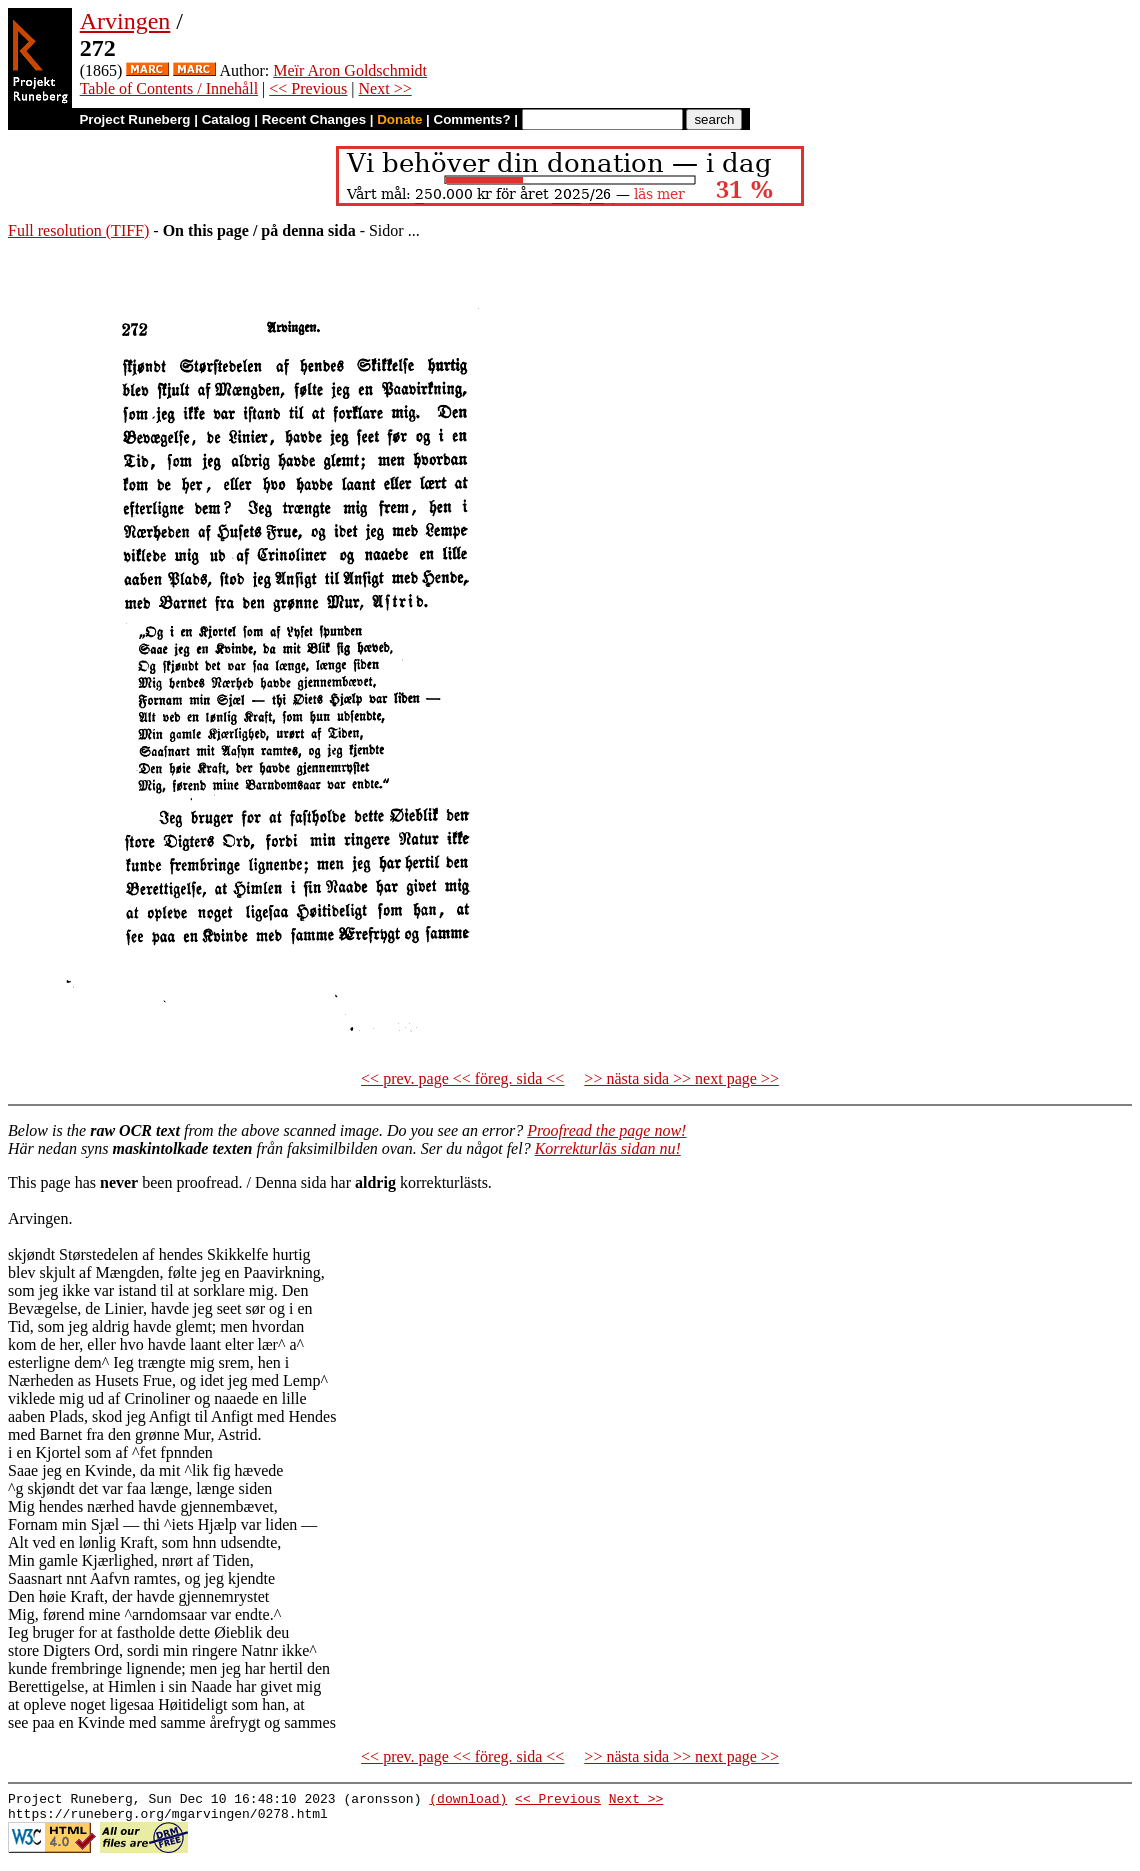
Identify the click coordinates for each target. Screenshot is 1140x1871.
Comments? (472, 119)
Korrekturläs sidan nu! (608, 1148)
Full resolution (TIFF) (78, 230)
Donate (399, 119)
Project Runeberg (134, 119)
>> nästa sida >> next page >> (681, 1078)
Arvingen (125, 21)
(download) (468, 1801)
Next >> (385, 88)
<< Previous (308, 88)
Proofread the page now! (606, 1130)
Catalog (226, 119)
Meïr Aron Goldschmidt (350, 70)
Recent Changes (314, 119)
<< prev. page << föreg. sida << (462, 1078)
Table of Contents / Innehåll (169, 88)
